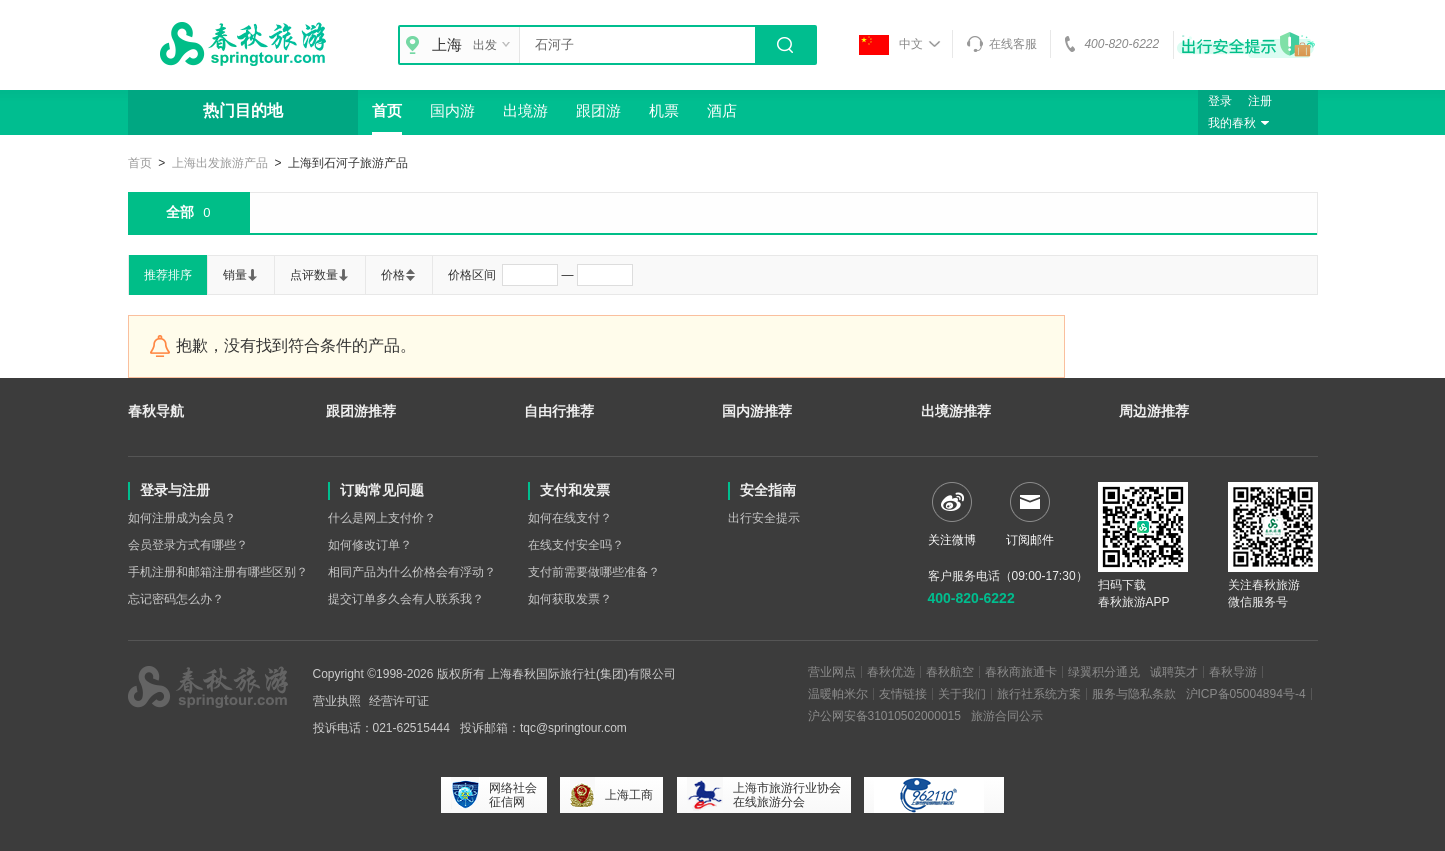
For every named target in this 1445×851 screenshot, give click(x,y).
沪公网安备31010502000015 (884, 716)
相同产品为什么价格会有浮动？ (412, 572)
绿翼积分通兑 (1104, 672)
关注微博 (952, 514)
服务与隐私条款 (1134, 694)
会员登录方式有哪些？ (188, 545)
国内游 (452, 110)
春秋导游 (1233, 672)
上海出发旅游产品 (220, 163)
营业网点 (832, 672)
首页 (387, 110)
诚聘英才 (1174, 672)
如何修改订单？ (370, 545)
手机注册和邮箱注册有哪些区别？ (218, 572)
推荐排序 (168, 275)
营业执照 (337, 701)
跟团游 (598, 110)
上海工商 (611, 795)
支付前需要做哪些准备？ (594, 572)
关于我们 (962, 694)
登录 (1220, 101)
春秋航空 (950, 672)
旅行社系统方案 (1039, 694)
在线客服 (1001, 44)
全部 (188, 213)
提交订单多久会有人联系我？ (406, 599)
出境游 (525, 110)
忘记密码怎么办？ (176, 599)
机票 (664, 110)
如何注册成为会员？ (182, 518)
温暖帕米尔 (838, 694)
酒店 (722, 110)
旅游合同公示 (1007, 716)
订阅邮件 (1030, 514)
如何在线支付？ (570, 518)
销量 (241, 275)
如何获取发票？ (570, 599)
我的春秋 (1241, 123)
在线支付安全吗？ (576, 545)
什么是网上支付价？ (382, 518)
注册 (1260, 101)
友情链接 (903, 694)
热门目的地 (243, 110)
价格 (399, 275)
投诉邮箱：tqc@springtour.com (543, 728)
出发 (494, 45)
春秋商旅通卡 (1021, 672)
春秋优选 (891, 672)
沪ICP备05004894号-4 (1246, 694)
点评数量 (320, 275)
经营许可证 (399, 701)
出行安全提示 (764, 518)
